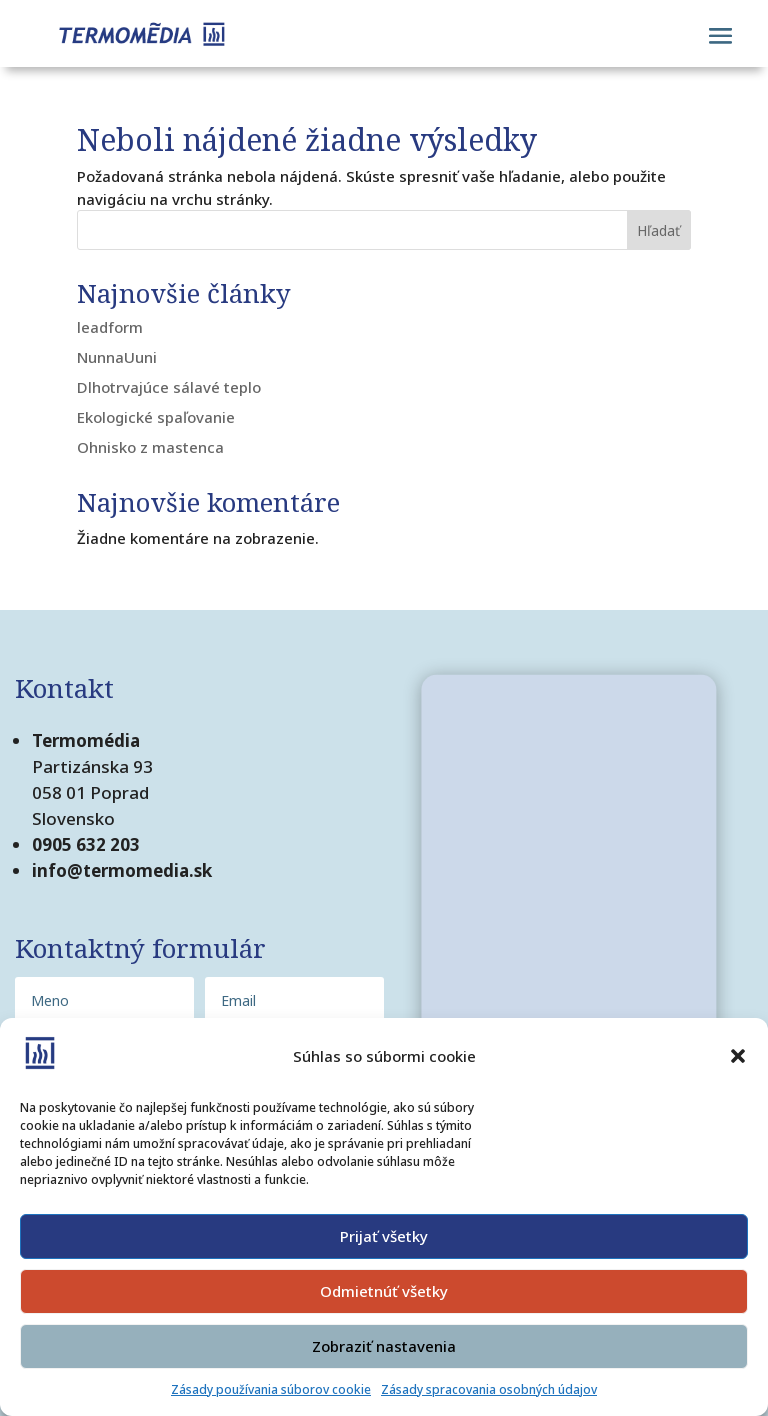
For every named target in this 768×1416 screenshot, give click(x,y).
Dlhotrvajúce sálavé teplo (169, 387)
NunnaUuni (117, 357)
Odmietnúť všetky (384, 1291)
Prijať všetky (384, 1236)
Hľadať (658, 230)
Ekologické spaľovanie (156, 417)
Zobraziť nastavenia (384, 1346)
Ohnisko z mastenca (150, 447)
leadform (110, 327)
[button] (738, 1056)
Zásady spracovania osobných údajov (489, 1389)
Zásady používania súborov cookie (271, 1389)
